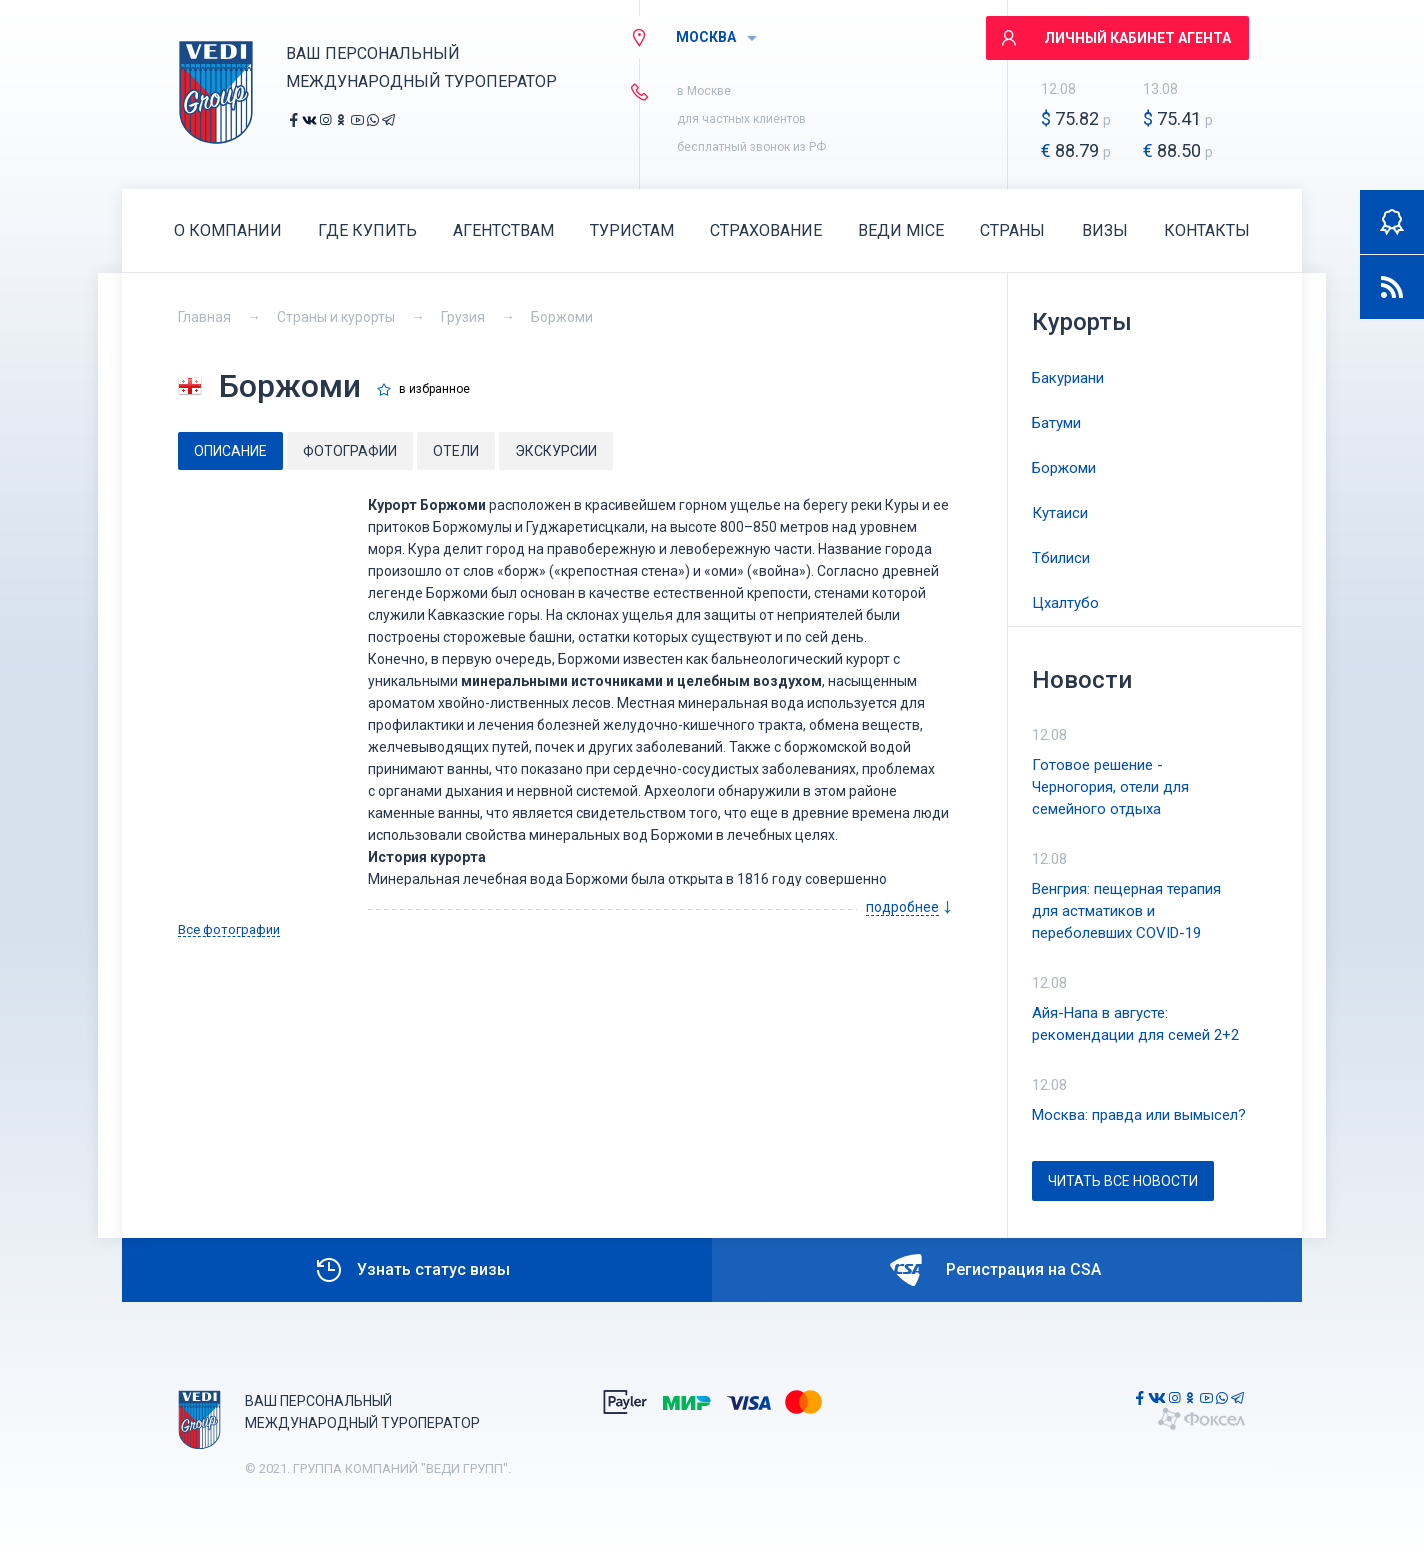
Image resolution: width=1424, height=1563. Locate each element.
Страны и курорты (336, 317)
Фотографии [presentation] (350, 451)
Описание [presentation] (230, 451)
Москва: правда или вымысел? (1139, 1115)
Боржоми (562, 317)
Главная (204, 317)
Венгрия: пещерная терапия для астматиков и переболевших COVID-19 (1126, 911)
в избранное (434, 389)
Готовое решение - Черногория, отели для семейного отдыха (1110, 787)
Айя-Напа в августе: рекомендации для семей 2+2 (1135, 1024)
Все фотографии (229, 930)
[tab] (230, 451)
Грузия (463, 317)
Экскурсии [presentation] (556, 451)
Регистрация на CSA (995, 1270)
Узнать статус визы (411, 1270)
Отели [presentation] (456, 451)
